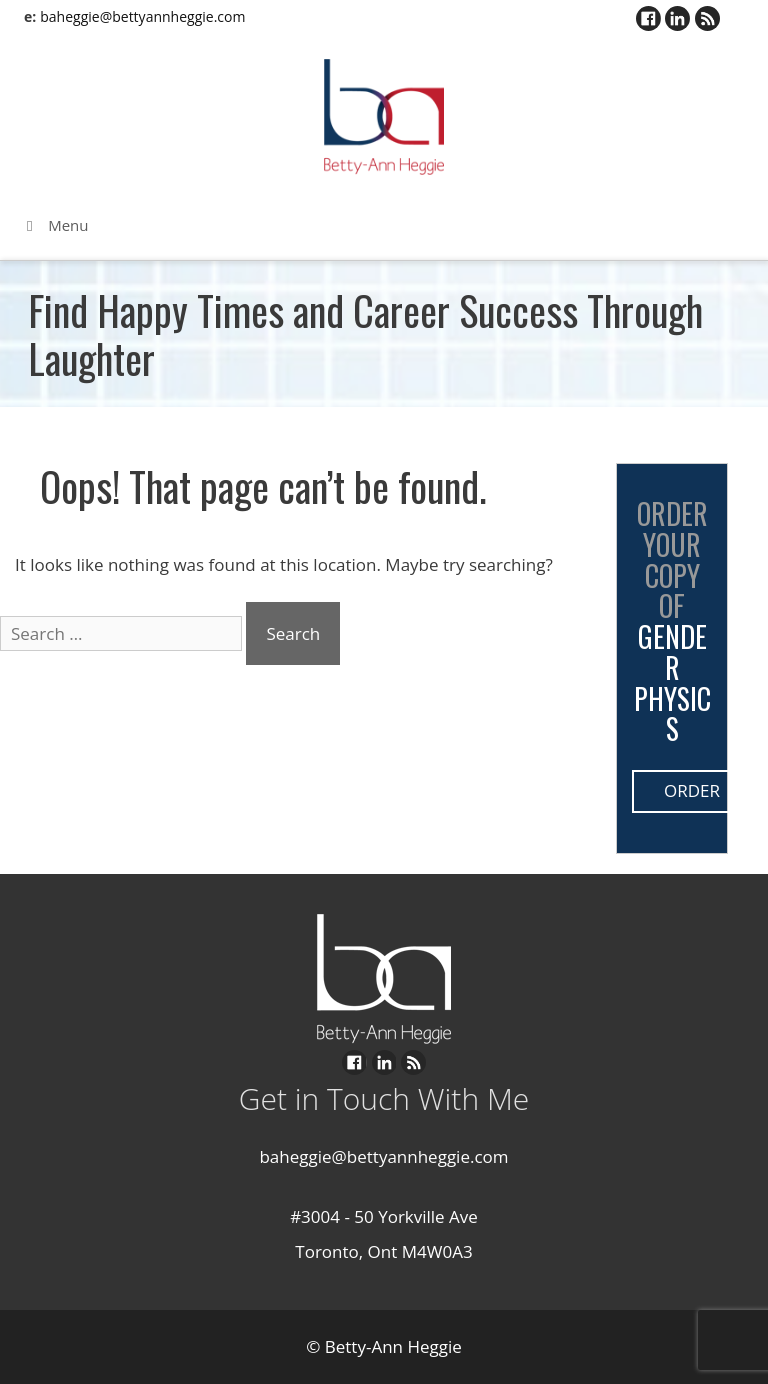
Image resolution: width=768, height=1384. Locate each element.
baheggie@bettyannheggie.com (142, 16)
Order (692, 790)
